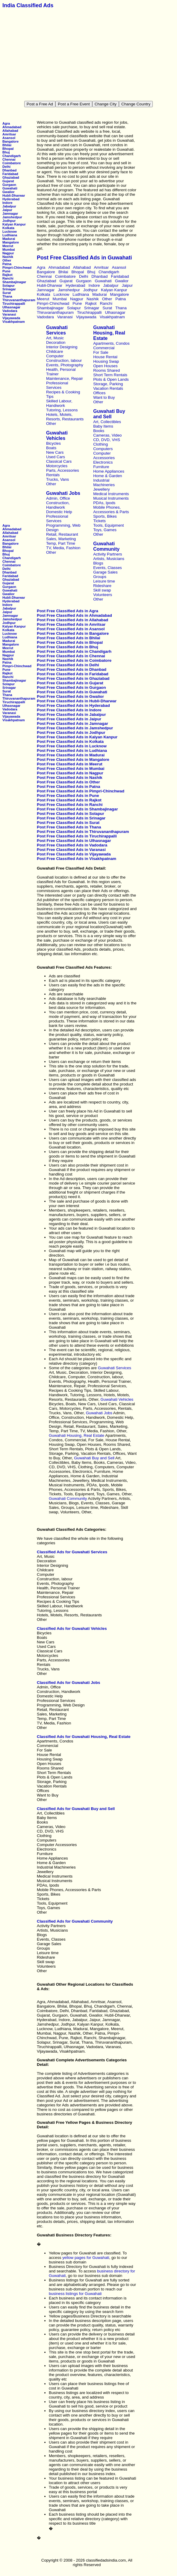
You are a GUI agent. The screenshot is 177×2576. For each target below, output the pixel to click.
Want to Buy (104, 397)
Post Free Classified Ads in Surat (68, 822)
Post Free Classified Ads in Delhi (68, 665)
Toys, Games (105, 530)
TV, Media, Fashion (63, 548)
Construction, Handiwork (58, 505)
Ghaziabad (10, 177)
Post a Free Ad (40, 104)
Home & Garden (107, 476)
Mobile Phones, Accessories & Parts (111, 509)
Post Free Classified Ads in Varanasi (71, 849)
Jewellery (101, 489)
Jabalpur (9, 206)
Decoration (55, 342)
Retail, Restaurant (62, 534)
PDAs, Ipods (104, 503)
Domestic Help (59, 512)
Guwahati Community (106, 546)
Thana (7, 296)
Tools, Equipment (108, 525)
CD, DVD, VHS (106, 439)
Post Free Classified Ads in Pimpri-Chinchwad (80, 791)
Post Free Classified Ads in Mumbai (70, 768)
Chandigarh (11, 156)
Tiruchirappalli (13, 303)
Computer (55, 356)
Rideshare (102, 585)
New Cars (55, 452)
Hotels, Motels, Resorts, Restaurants (65, 416)
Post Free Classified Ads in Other (68, 782)
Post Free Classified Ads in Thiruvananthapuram (83, 831)
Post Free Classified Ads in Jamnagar (72, 723)
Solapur (8, 285)
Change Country (135, 104)
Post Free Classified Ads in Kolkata (70, 741)
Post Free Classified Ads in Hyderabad (73, 705)
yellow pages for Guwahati (85, 2257)
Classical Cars (59, 461)
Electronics (103, 462)
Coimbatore (11, 163)
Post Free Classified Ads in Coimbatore (74, 660)
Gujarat (8, 181)
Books (98, 430)
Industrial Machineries (104, 482)
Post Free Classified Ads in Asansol (71, 629)
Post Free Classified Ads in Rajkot (69, 800)
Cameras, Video (107, 435)
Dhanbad (9, 170)
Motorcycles (56, 466)
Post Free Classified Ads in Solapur (70, 813)
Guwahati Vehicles (57, 435)
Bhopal (7, 148)
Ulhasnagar (11, 307)
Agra (6, 123)
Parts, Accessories (62, 470)
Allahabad (10, 130)
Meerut (7, 246)
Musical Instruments (111, 498)
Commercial (103, 348)
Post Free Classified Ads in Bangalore (73, 633)
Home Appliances (108, 471)
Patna (6, 264)
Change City (106, 104)
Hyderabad (10, 199)
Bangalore (10, 141)
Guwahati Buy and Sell (109, 414)
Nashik (7, 257)
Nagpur (8, 253)
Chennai (9, 159)
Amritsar (9, 134)
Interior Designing (61, 347)
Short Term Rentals (110, 375)
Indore (7, 202)
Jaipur (7, 210)
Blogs (98, 563)
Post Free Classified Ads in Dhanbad (71, 669)
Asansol (8, 138)
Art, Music (55, 338)
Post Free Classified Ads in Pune (68, 795)
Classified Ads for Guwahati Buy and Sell (76, 1808)
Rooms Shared (106, 370)
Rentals (53, 475)
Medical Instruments (111, 494)
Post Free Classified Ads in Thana (69, 827)
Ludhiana (9, 235)
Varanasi (9, 314)
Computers (103, 448)
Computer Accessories (104, 455)
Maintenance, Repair (64, 378)
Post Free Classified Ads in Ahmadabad (74, 615)
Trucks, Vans (57, 479)
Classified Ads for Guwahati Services (72, 1552)
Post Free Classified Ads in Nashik (69, 777)
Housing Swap (106, 361)
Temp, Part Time (60, 543)
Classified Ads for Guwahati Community (75, 1921)
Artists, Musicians (108, 558)
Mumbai (8, 249)
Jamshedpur (12, 217)
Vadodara (9, 311)
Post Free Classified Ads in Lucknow (72, 746)
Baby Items (103, 426)
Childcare (54, 351)
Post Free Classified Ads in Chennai (71, 656)
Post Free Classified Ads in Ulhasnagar (74, 840)
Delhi (6, 166)
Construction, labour (64, 360)
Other (6, 260)
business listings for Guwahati (75, 2293)
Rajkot (7, 275)
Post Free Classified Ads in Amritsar (71, 624)
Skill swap (102, 590)
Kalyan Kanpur (14, 224)
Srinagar (9, 289)
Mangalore (10, 242)
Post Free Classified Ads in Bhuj (67, 647)
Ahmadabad (11, 127)
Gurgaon (9, 184)
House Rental (105, 357)
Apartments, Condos (111, 343)
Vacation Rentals (108, 388)
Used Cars (55, 457)
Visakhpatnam (13, 321)
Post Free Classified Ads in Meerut (69, 764)
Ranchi (7, 278)
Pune (6, 271)
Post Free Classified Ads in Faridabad (72, 674)
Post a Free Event (74, 104)
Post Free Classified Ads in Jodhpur (71, 732)
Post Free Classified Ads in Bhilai (68, 638)
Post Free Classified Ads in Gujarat (70, 683)
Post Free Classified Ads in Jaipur (69, 719)
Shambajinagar (14, 282)
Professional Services (57, 385)
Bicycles (53, 443)
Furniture (101, 467)
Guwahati (9, 188)
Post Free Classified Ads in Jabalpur (71, 714)
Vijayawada (11, 318)
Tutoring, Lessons (62, 410)
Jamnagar (10, 213)
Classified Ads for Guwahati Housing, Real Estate (84, 1736)
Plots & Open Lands (111, 379)
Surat (6, 293)
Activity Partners (107, 554)
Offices (99, 393)
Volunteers (102, 594)
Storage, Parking (108, 384)
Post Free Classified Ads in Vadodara (72, 845)
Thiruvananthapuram (18, 300)
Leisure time (104, 581)
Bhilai (6, 145)
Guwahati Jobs (63, 493)
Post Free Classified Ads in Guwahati (72, 692)
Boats (51, 448)
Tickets (99, 521)
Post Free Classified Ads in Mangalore (73, 759)
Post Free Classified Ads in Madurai (71, 755)
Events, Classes (107, 567)
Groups (99, 576)
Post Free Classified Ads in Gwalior (70, 696)
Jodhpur (9, 220)
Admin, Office (58, 498)
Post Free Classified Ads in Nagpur (70, 773)
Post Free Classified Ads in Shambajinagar (77, 809)
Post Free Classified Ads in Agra (67, 611)
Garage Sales (105, 572)
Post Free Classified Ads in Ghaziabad (73, 678)
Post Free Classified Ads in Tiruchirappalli (77, 836)
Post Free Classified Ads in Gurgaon (71, 687)
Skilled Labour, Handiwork (59, 403)
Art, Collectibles (107, 421)
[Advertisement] (89, 55)
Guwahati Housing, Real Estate (109, 333)
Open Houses (105, 366)
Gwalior (8, 192)
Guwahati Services (57, 330)
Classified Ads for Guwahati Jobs (68, 1682)
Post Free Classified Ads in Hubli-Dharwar (77, 701)
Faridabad (10, 174)
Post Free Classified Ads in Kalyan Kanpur (77, 737)
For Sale (100, 352)
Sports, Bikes (105, 516)
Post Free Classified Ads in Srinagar (71, 818)
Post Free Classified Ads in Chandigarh (74, 651)
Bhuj (6, 152)
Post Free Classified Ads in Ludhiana (72, 750)
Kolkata (8, 228)
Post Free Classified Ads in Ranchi (69, 804)
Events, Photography (64, 365)
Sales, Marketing (61, 539)
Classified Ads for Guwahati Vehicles (72, 1628)
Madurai (8, 239)
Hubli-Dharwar (13, 195)
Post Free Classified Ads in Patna (68, 786)
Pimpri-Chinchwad (16, 267)
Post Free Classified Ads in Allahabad (72, 620)
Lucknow (9, 231)
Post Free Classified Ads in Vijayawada (74, 854)
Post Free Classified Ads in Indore (69, 710)
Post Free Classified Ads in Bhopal (70, 642)
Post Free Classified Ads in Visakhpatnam (76, 858)
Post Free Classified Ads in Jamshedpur (75, 728)
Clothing (100, 444)
